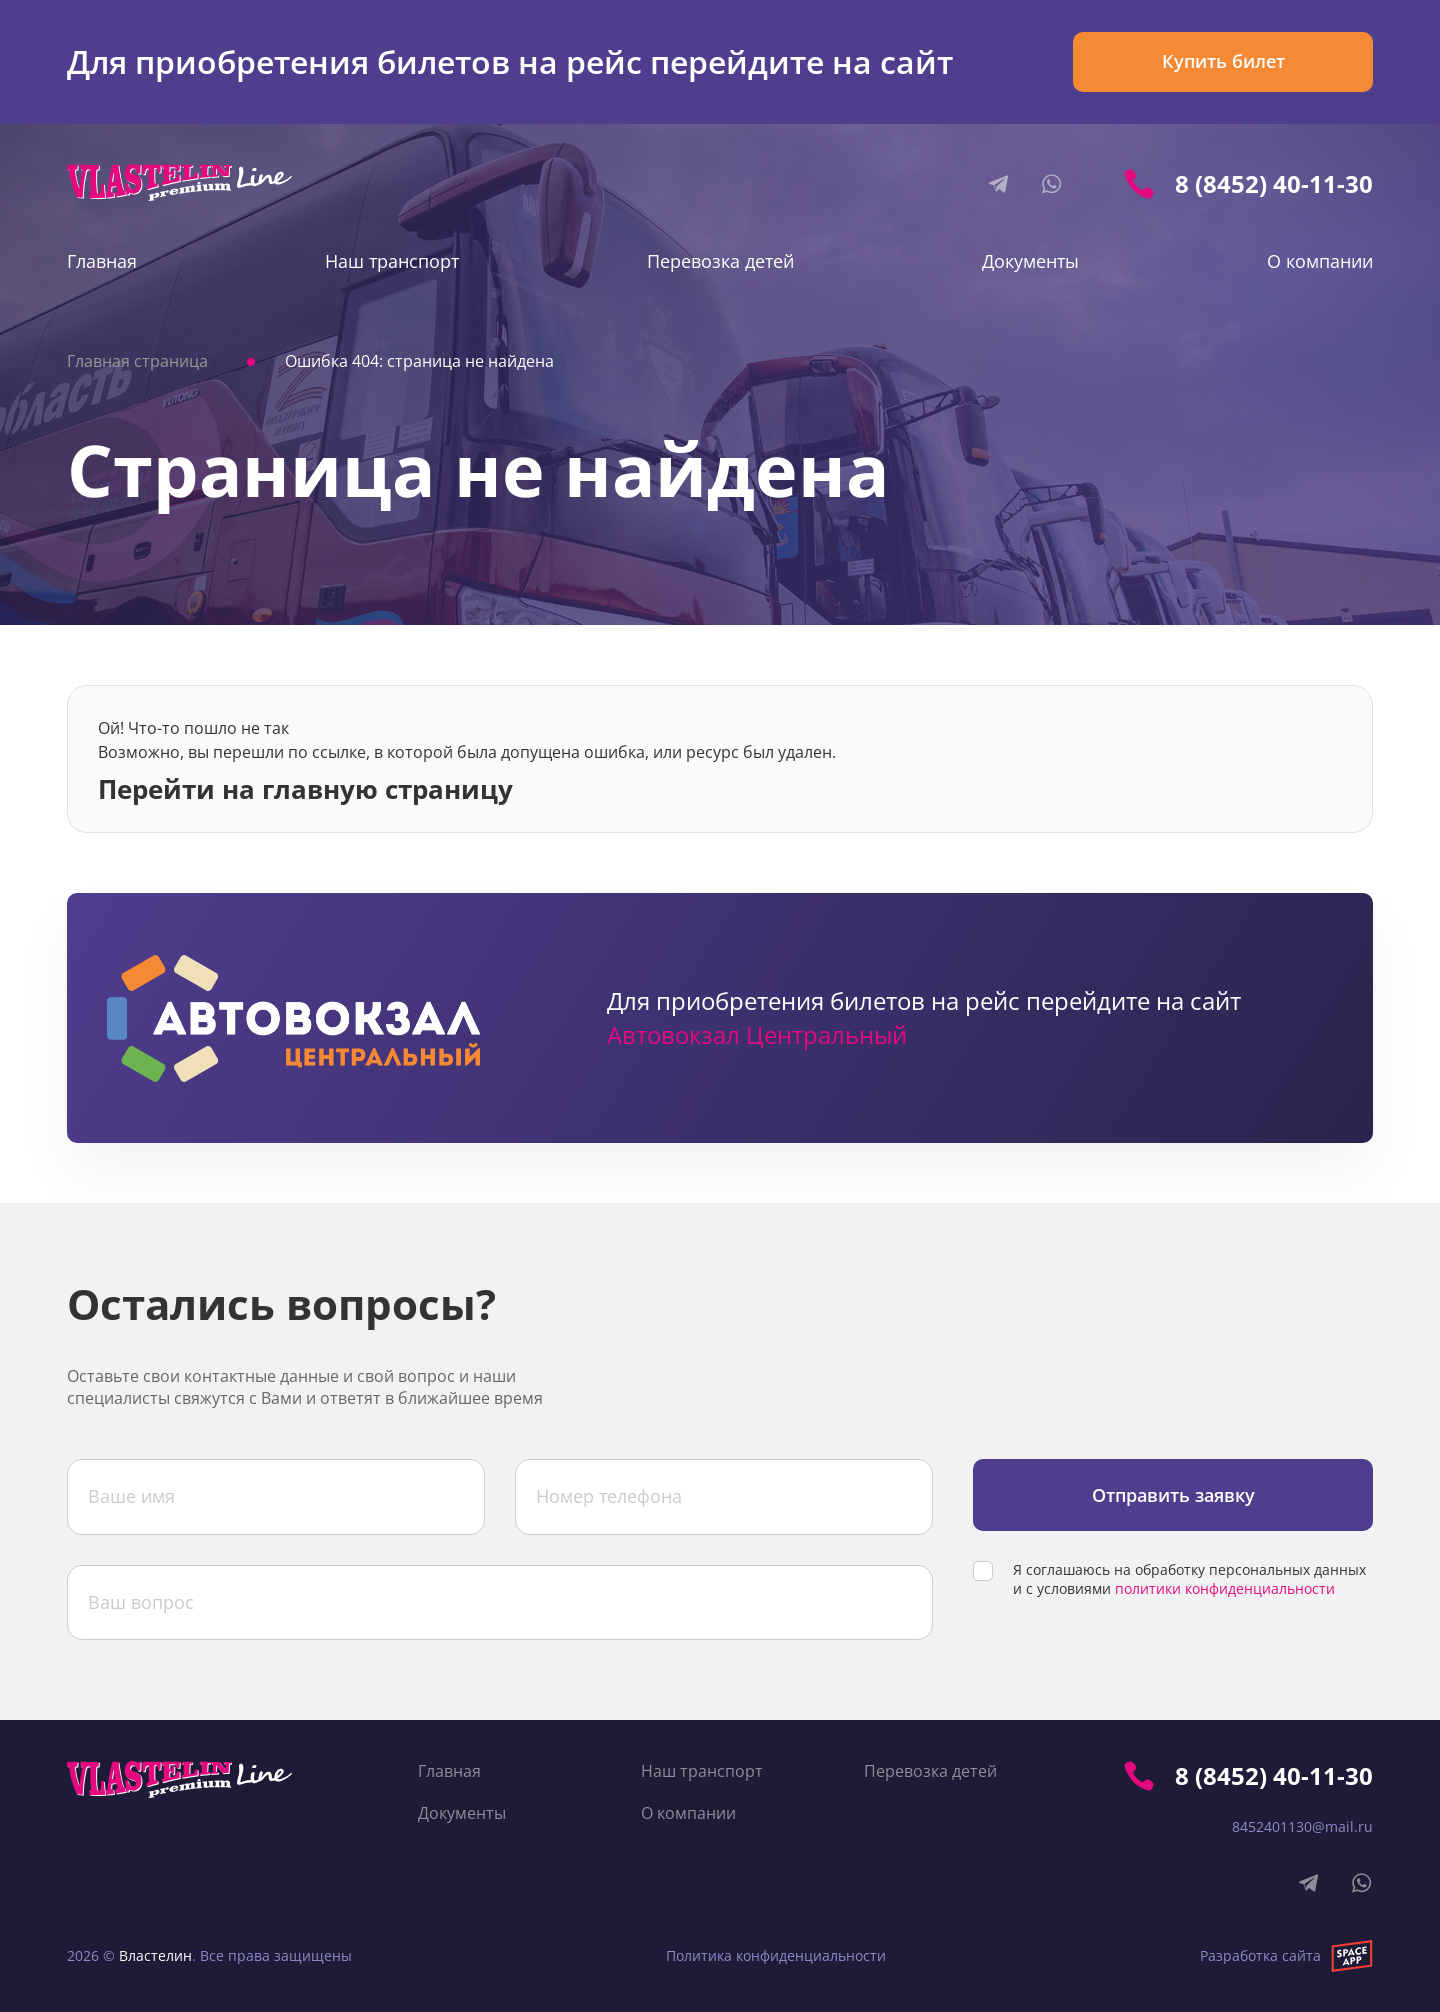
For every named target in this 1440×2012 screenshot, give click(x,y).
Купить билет (1223, 61)
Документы (1030, 261)
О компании (1320, 261)
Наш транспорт (392, 261)
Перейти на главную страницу (305, 786)
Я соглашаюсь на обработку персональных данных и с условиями (1189, 1579)
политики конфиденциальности (1225, 1588)
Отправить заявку (1173, 1495)
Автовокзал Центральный (757, 1034)
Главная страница (137, 361)
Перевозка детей (720, 261)
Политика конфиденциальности (776, 1955)
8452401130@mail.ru (1302, 1826)
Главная (102, 261)
